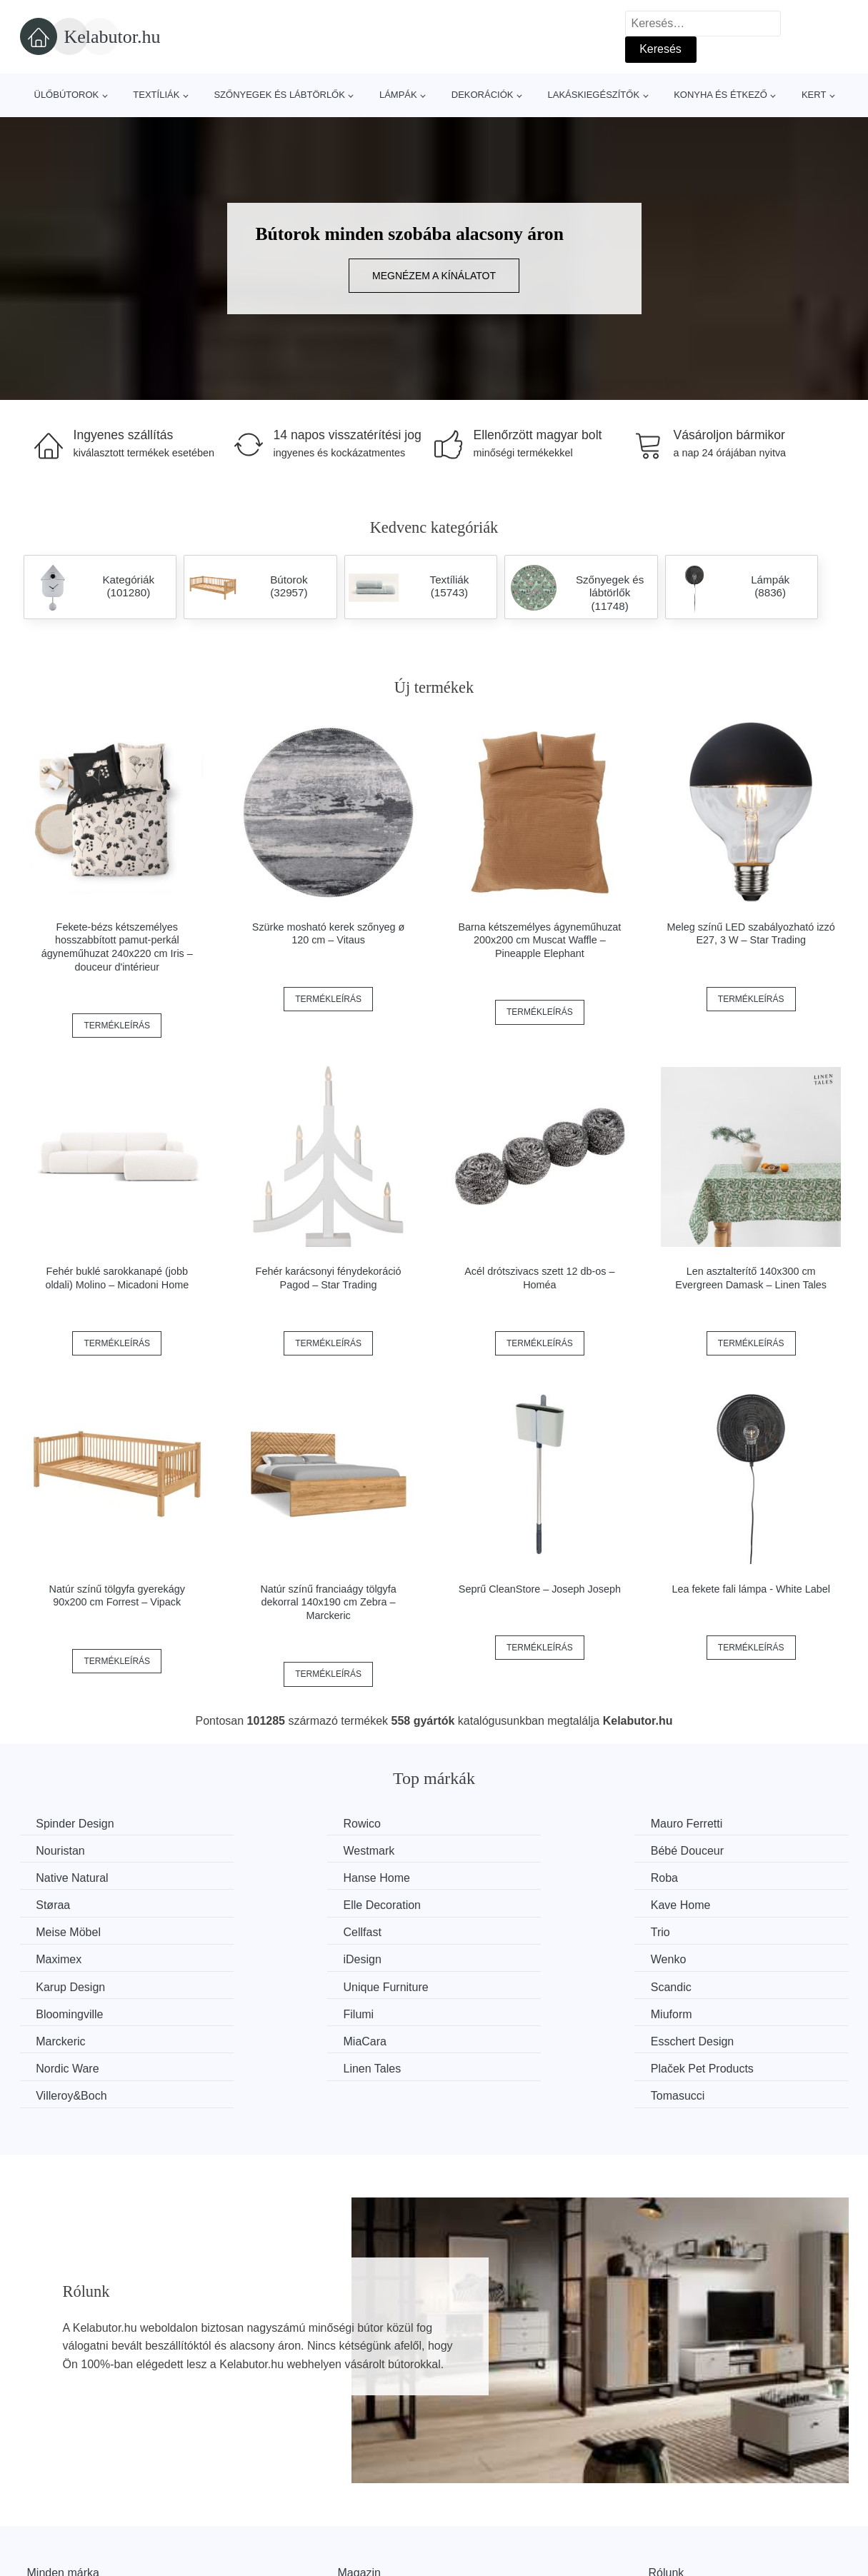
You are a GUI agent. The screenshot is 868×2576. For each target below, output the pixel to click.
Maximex (699, 1904)
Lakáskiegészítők (593, 94)
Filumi (478, 1958)
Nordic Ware (707, 1984)
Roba (51, 1877)
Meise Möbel (70, 1904)
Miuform (696, 1958)
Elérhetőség (679, 2521)
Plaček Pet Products (301, 2011)
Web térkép (367, 2521)
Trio (472, 1904)
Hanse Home (709, 1850)
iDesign (57, 1931)
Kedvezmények (66, 2553)
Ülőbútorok (66, 94)
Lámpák (398, 94)
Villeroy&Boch (498, 2011)
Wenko (268, 1931)
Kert (814, 94)
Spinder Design (77, 1824)
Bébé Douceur (286, 1850)
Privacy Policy (373, 2553)
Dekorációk (483, 94)
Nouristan (700, 1824)
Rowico (268, 1824)
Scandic (58, 1958)
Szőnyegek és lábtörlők (279, 94)
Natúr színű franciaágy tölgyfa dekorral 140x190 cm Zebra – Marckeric (328, 1602)
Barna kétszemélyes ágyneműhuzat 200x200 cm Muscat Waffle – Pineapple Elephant (539, 940)
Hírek (40, 2521)
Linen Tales (67, 2011)
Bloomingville (283, 1958)
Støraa (267, 1877)
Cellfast (269, 1904)
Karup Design (497, 1931)
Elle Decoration (502, 1877)
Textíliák (156, 94)
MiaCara (271, 1984)
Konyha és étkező (720, 94)
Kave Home (706, 1877)
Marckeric (62, 1984)
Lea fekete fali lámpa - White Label (751, 1589)
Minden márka (63, 2488)
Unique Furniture (718, 1931)
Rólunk (666, 2488)
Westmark (63, 1850)
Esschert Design (505, 1984)
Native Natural (499, 1850)
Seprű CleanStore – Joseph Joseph (540, 1589)
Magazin (359, 2488)
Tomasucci (703, 2011)
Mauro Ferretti (498, 1824)
